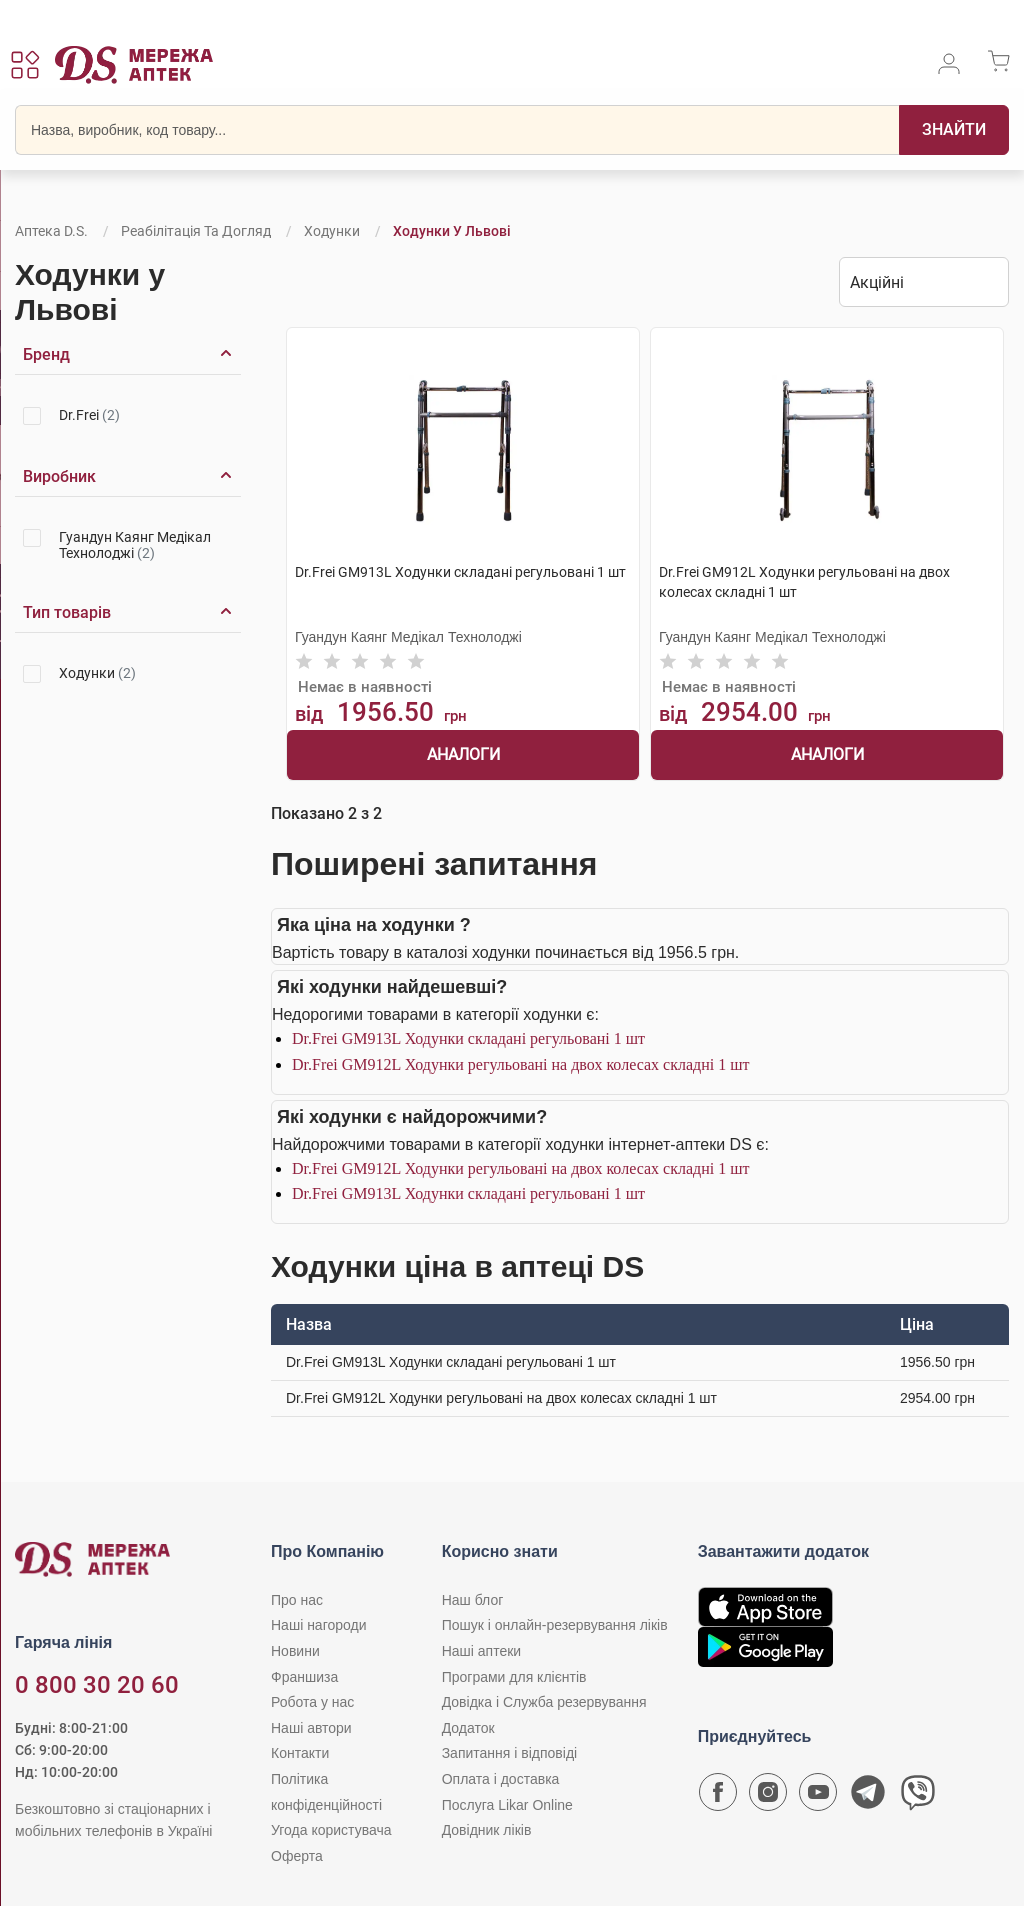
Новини (295, 1651)
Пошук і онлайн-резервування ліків (555, 1625)
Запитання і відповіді (510, 1753)
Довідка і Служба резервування (544, 1702)
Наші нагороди (318, 1625)
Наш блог (473, 1600)
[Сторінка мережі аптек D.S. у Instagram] (768, 1797)
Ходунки (332, 231)
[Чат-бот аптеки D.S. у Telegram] (868, 1797)
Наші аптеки (481, 1651)
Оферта (297, 1856)
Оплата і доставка (501, 1779)
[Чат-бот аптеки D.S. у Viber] (918, 1797)
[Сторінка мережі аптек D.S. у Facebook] (718, 1797)
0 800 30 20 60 (97, 1685)
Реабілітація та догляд (196, 231)
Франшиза (304, 1677)
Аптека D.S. (51, 231)
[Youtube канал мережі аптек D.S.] (818, 1797)
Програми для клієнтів (514, 1677)
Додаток (468, 1728)
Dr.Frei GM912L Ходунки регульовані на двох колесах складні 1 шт (520, 1064)
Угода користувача (331, 1830)
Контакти (300, 1753)
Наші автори (311, 1728)
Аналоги (463, 754)
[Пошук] (954, 130)
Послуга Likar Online (507, 1805)
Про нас (297, 1600)
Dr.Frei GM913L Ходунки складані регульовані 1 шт (468, 1038)
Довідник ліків (487, 1830)
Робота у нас (312, 1702)
